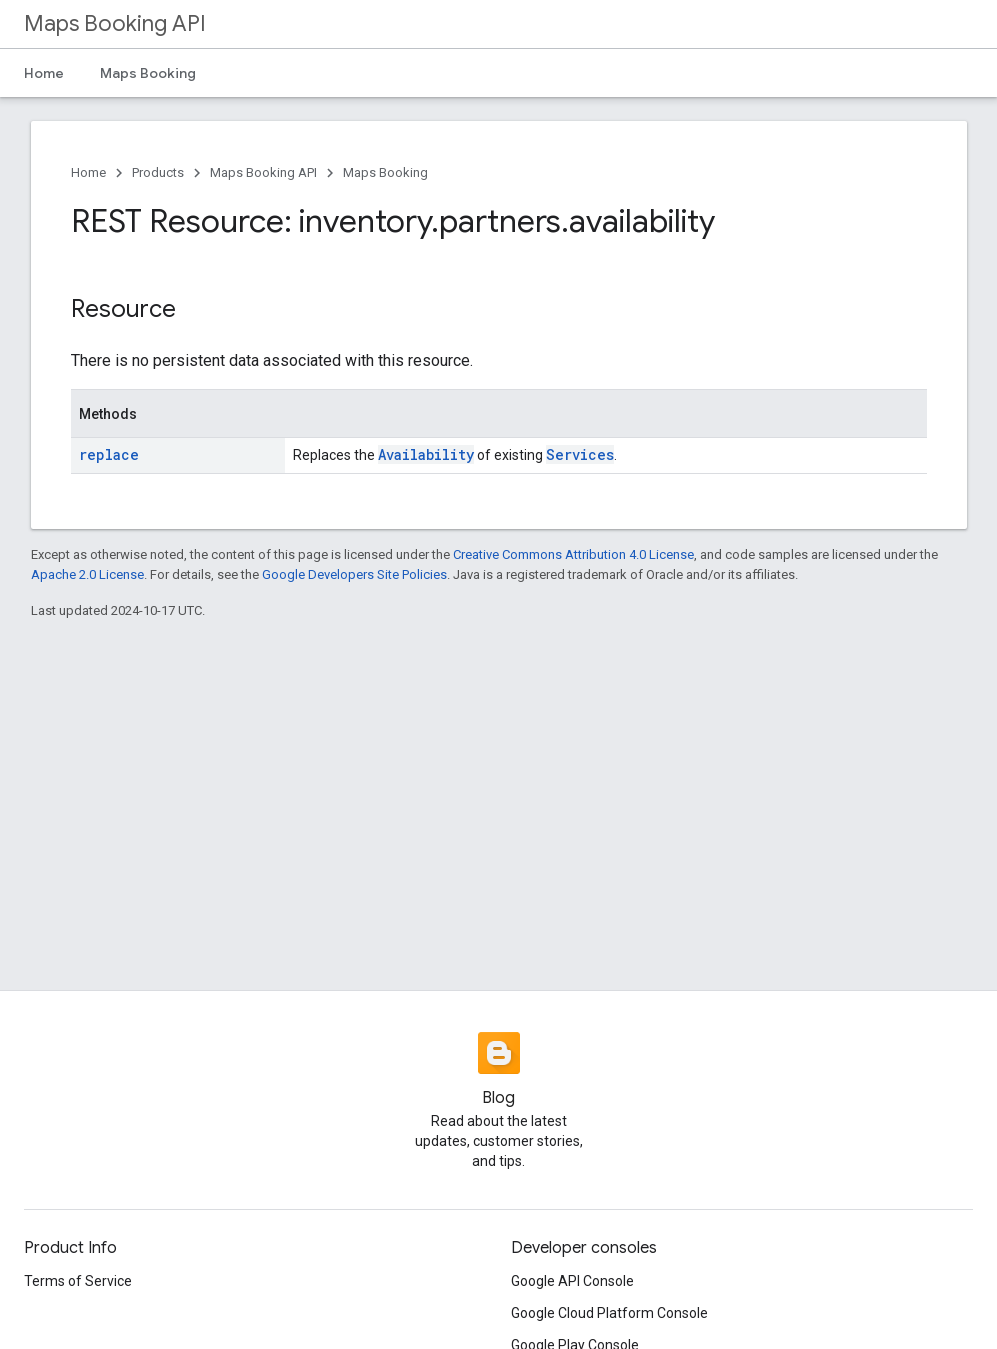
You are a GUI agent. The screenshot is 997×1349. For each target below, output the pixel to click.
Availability (426, 454)
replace (109, 454)
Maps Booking (148, 73)
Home (44, 73)
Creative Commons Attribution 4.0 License (573, 554)
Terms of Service (78, 1281)
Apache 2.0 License (87, 574)
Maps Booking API (115, 23)
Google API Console (572, 1281)
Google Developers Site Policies (354, 574)
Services (580, 454)
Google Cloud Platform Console (609, 1313)
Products (158, 172)
